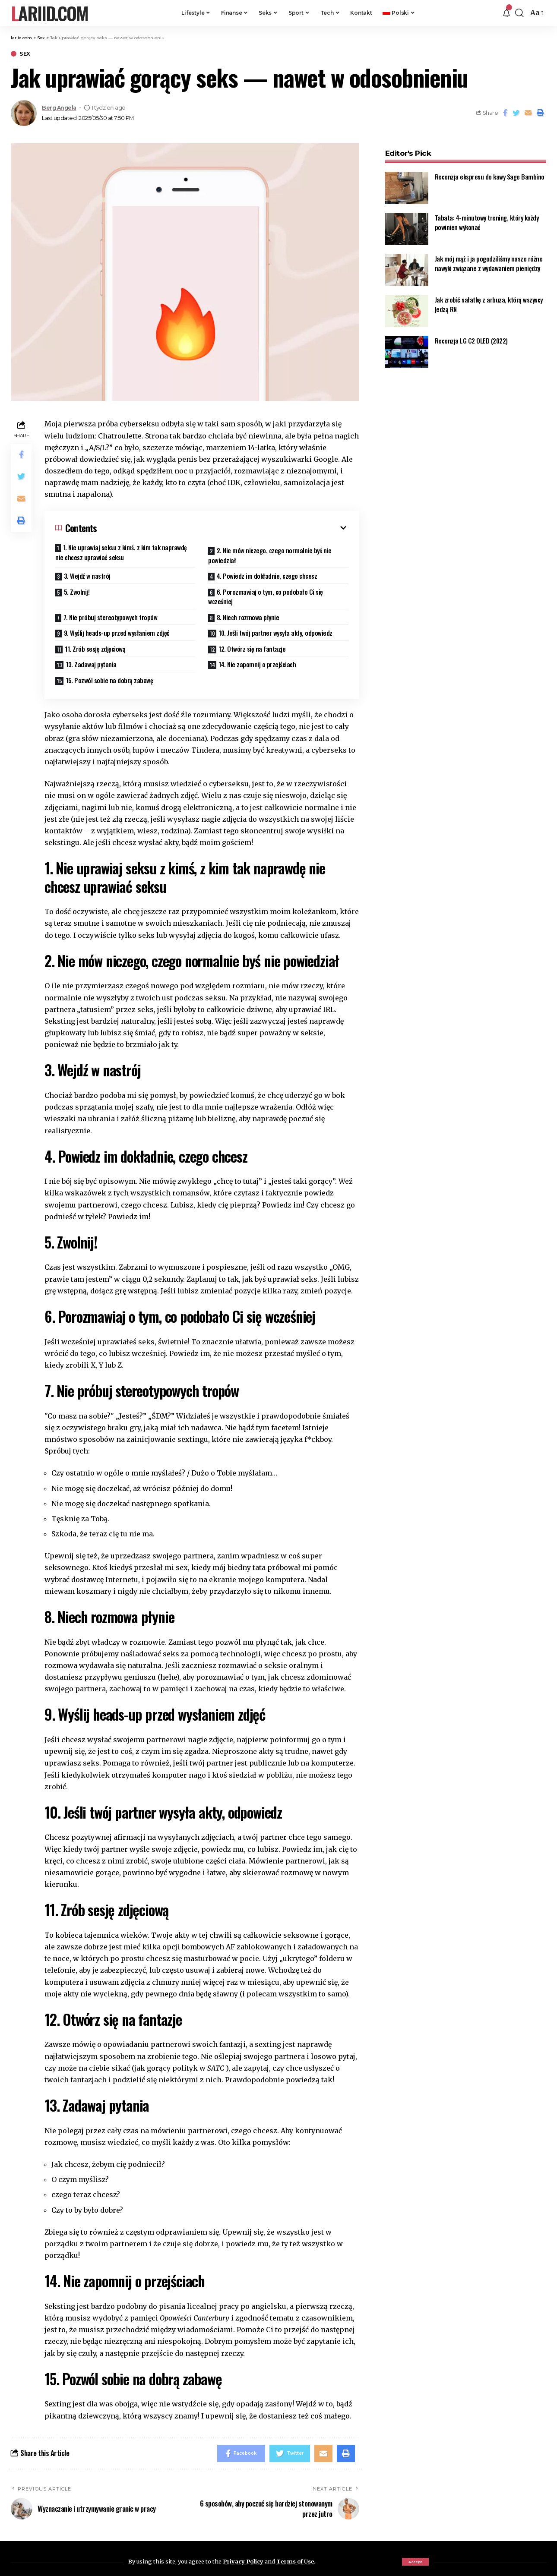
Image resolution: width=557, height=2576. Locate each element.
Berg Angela (59, 107)
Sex (24, 54)
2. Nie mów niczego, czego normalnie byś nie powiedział (269, 555)
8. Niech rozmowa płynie (248, 617)
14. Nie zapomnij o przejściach (257, 664)
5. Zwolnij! (77, 591)
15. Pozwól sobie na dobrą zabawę (109, 680)
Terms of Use (295, 2561)
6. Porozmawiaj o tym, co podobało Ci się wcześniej (265, 596)
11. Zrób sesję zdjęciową (95, 648)
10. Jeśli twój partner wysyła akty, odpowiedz (275, 632)
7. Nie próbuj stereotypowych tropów (110, 617)
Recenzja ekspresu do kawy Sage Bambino (489, 171)
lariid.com (49, 13)
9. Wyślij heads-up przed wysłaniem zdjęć (117, 632)
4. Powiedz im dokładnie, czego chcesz (267, 575)
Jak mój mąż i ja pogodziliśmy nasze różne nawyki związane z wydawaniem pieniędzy (489, 258)
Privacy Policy (243, 2561)
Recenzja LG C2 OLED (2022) (471, 335)
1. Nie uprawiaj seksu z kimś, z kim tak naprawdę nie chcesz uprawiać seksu (121, 552)
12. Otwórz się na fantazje (251, 648)
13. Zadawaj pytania (91, 664)
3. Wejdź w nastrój (87, 575)
